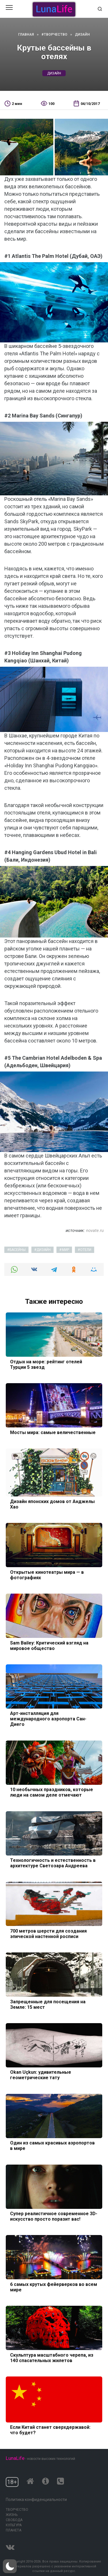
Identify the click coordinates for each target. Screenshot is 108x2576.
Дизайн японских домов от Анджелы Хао (53, 1503)
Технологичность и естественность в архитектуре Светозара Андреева (53, 1863)
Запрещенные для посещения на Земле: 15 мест (48, 2004)
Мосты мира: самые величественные (53, 1432)
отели (85, 1250)
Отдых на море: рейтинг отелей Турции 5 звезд (46, 1364)
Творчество (17, 2510)
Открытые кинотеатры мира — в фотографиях (47, 1574)
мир (65, 1250)
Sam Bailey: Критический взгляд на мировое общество (49, 1645)
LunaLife (15, 2458)
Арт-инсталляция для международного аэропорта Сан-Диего (48, 1719)
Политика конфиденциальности (36, 2499)
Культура (14, 2525)
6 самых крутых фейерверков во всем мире (53, 2286)
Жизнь (12, 2515)
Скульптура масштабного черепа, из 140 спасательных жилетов (51, 2357)
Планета (13, 2530)
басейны (18, 1250)
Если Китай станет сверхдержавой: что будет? (50, 2429)
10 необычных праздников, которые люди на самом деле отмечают (51, 1792)
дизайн (54, 73)
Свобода (14, 2520)
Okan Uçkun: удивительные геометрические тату (40, 2074)
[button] (10, 2566)
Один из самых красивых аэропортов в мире (52, 2145)
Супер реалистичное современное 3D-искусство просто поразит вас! (53, 2216)
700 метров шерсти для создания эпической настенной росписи (48, 1933)
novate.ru (95, 1230)
